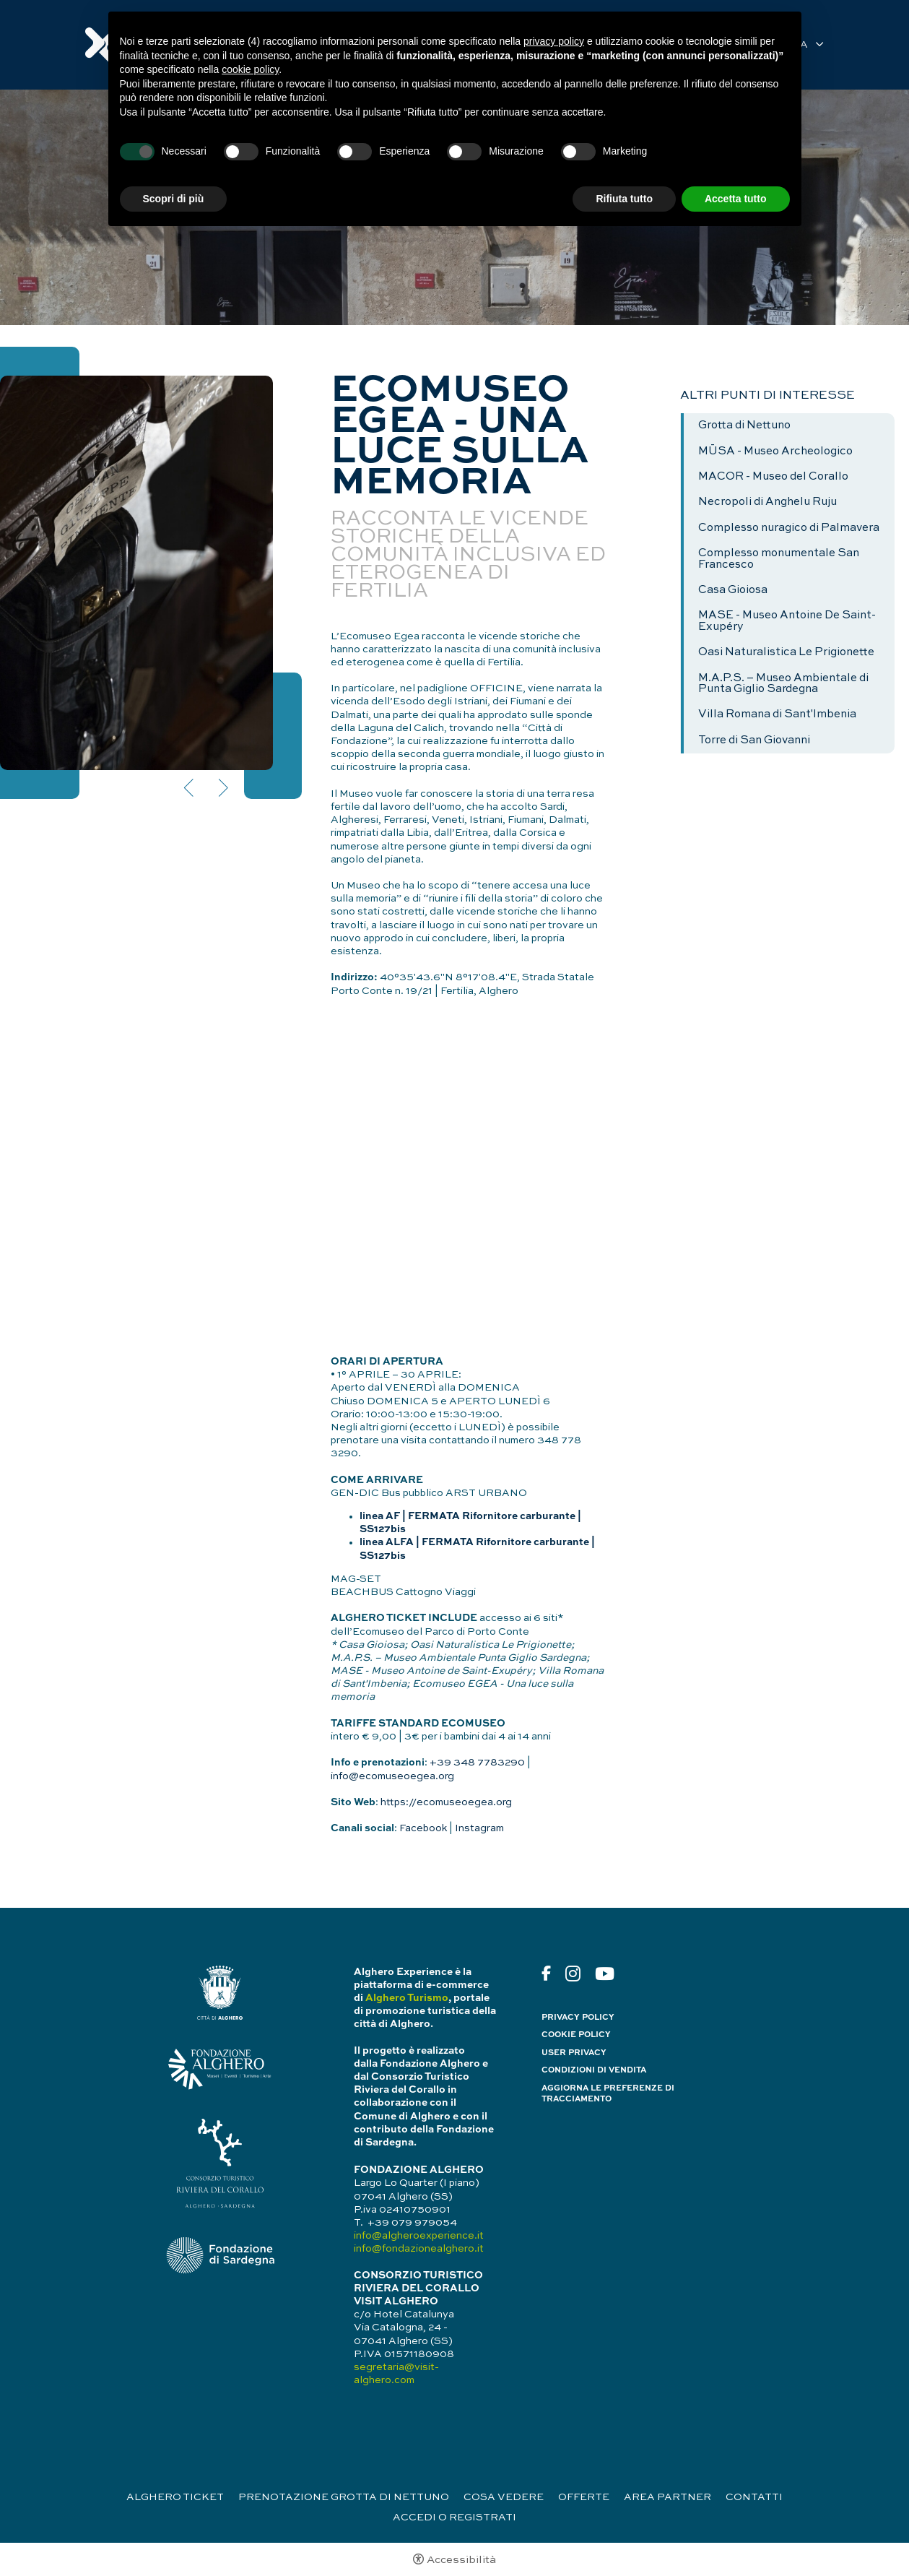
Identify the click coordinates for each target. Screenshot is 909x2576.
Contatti (754, 2497)
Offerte (583, 2497)
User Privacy (574, 2053)
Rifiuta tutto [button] (624, 198)
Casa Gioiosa (732, 590)
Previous (190, 788)
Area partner (667, 2497)
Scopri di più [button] (173, 198)
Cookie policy (576, 2035)
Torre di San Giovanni (754, 740)
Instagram (479, 1828)
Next (222, 788)
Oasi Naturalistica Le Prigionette (786, 652)
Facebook (423, 1828)
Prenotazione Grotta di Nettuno (343, 2497)
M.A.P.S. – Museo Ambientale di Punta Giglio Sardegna (783, 684)
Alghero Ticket (175, 2497)
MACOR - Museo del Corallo (773, 477)
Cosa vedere (504, 2497)
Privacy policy (578, 2017)
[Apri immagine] (136, 573)
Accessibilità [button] (461, 2559)
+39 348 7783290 (477, 1763)
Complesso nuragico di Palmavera (788, 528)
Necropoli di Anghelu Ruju (767, 502)
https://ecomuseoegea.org (446, 1802)
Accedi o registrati (454, 2517)
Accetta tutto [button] (736, 198)
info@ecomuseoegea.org (392, 1776)
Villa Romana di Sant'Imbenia (777, 714)
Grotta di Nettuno (744, 425)
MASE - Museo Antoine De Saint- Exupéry (787, 621)
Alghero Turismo (406, 1998)
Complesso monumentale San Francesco (778, 559)
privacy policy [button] (553, 41)
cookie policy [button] (250, 69)
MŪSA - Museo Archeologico (775, 451)
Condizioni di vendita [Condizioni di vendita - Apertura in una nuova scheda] (594, 2070)
